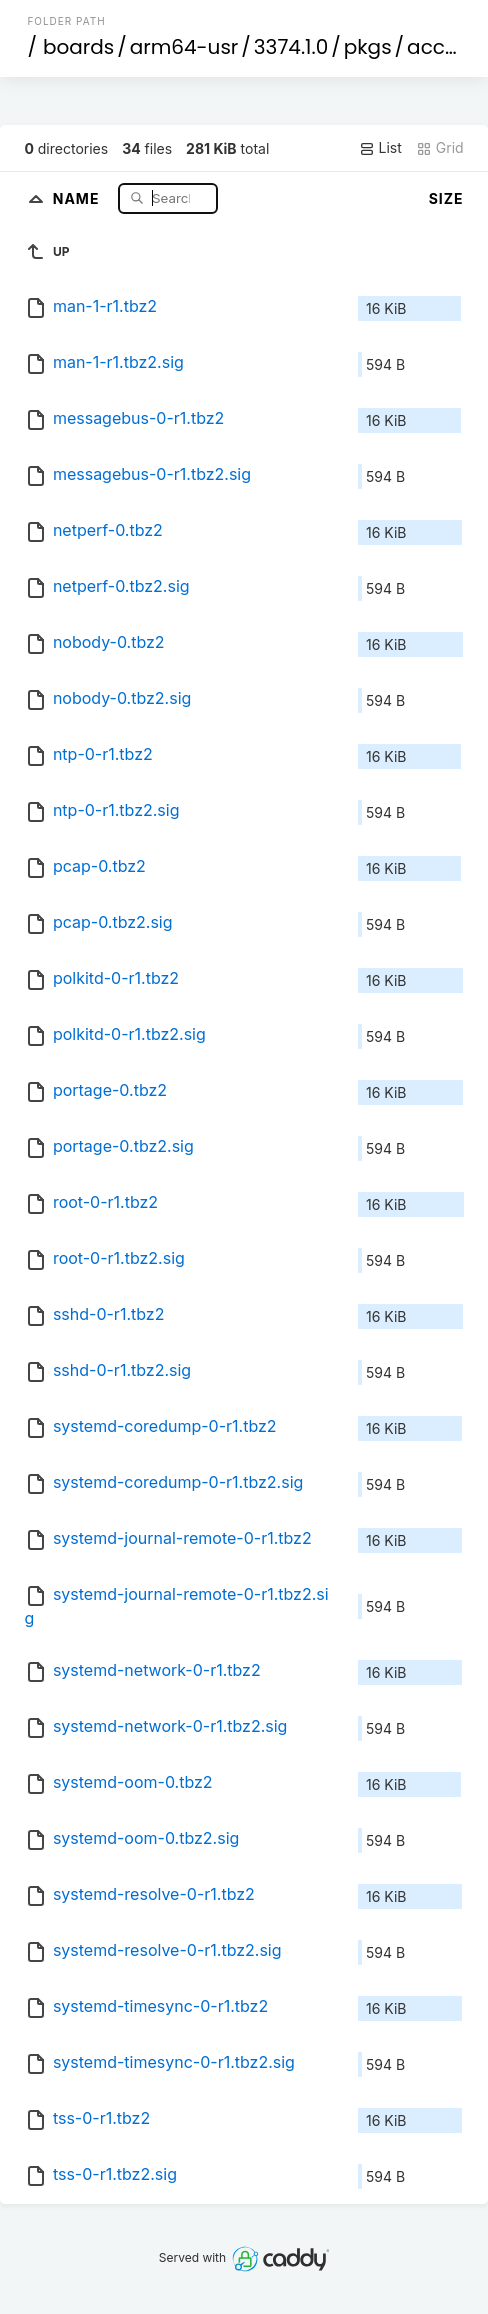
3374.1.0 (291, 47)
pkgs (368, 47)
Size (446, 198)
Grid (440, 148)
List (380, 148)
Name (78, 197)
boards (78, 47)
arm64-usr (184, 47)
